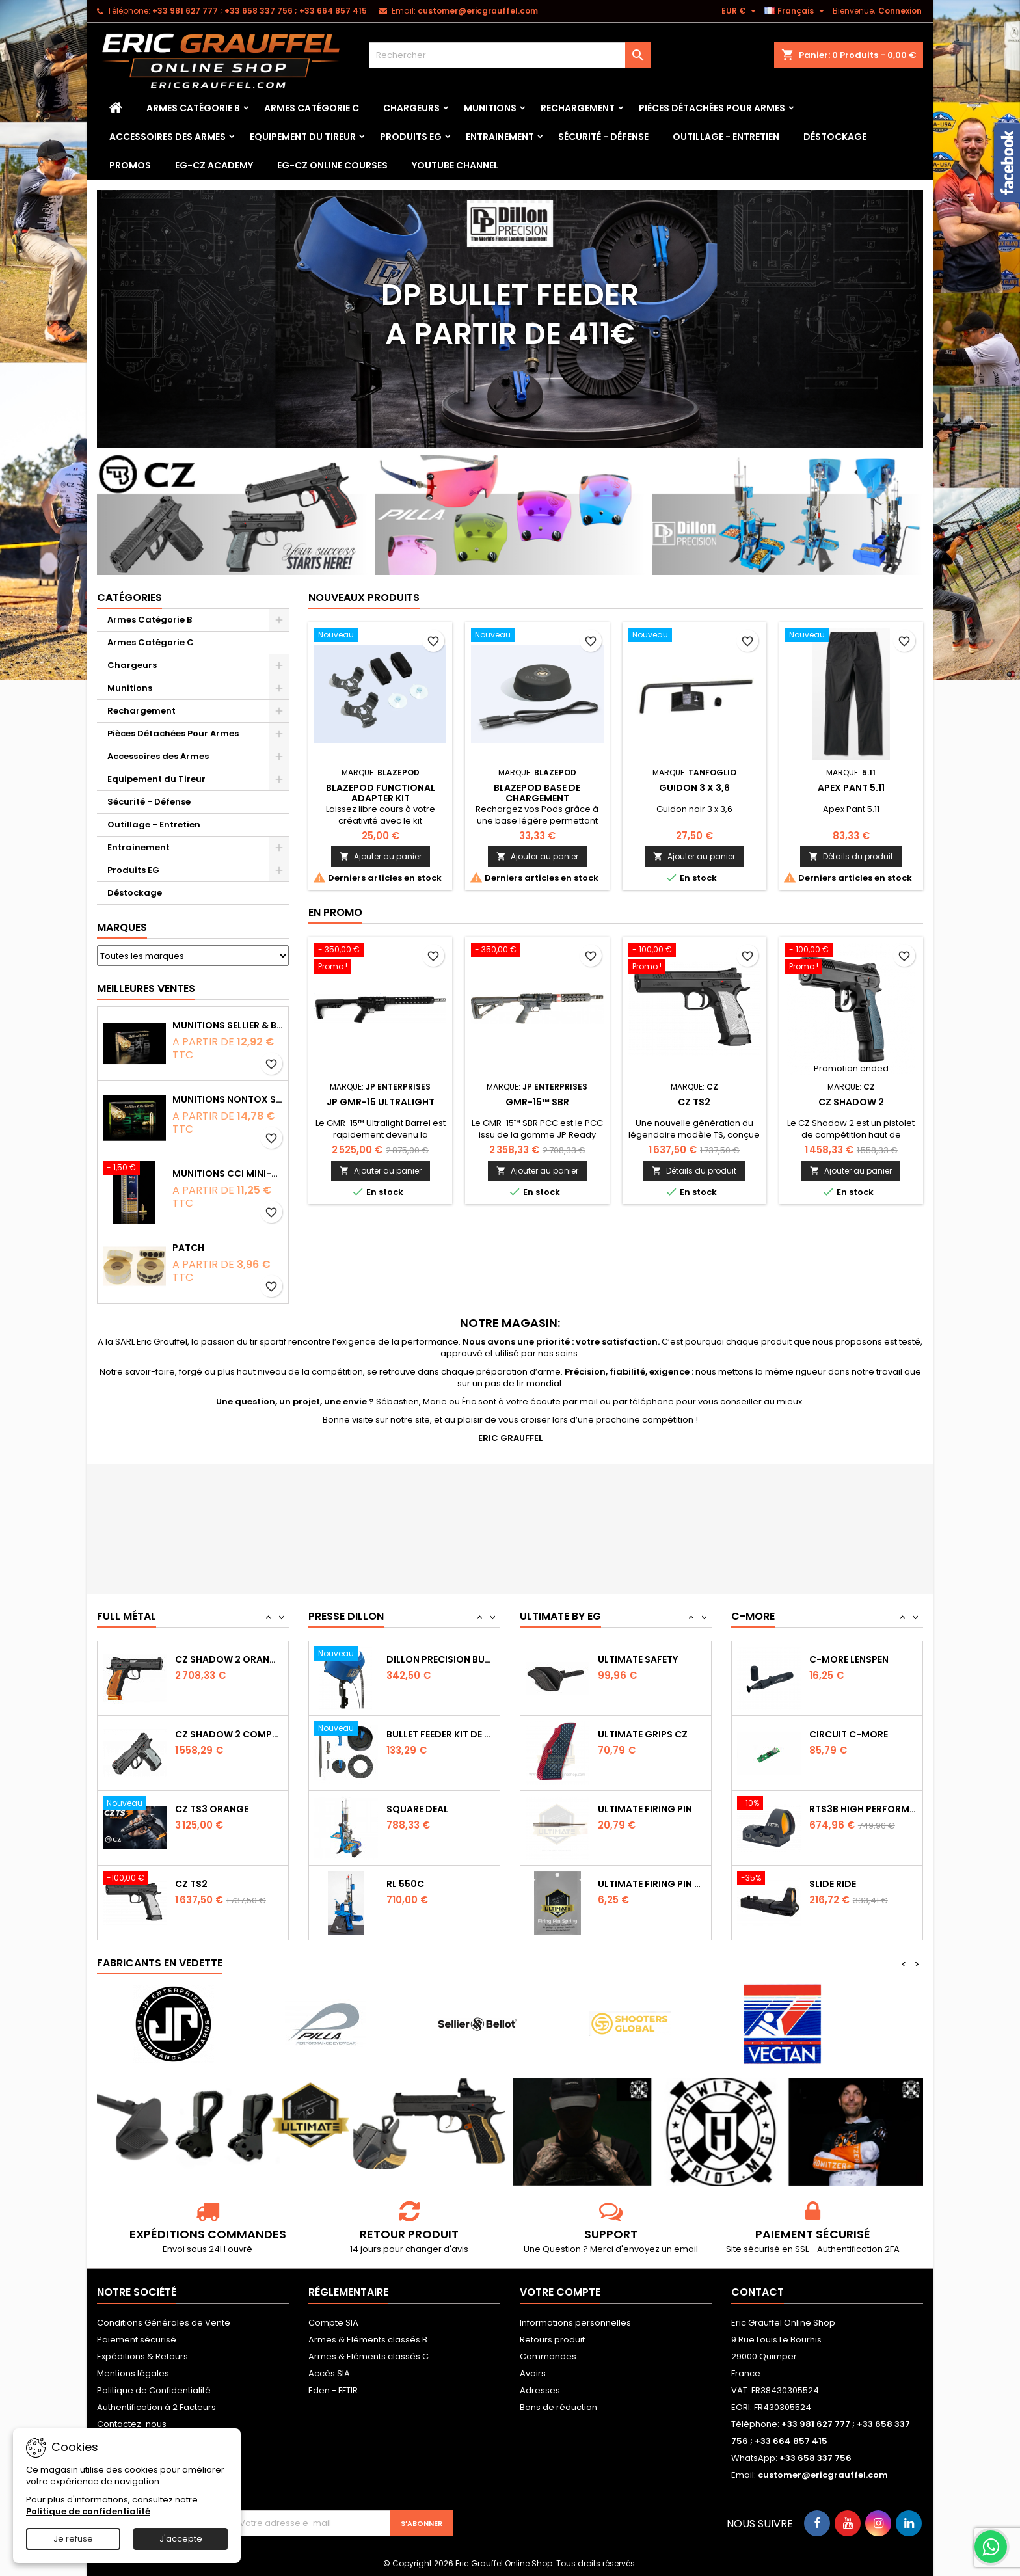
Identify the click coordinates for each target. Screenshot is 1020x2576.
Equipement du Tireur (303, 136)
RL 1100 (402, 1659)
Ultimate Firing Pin (645, 1884)
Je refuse (73, 2538)
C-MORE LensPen (849, 1734)
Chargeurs (411, 107)
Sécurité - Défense (603, 136)
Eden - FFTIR (333, 2390)
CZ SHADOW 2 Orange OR (229, 1734)
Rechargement (578, 107)
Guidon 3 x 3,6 (694, 787)
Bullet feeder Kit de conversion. (440, 1809)
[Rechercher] (510, 55)
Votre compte (560, 2292)
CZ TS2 (694, 1101)
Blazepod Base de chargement (537, 793)
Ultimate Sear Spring (651, 1659)
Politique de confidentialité (88, 2511)
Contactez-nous (132, 2424)
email (686, 2249)
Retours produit (552, 2339)
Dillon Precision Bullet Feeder (440, 1734)
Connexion (900, 10)
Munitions (490, 107)
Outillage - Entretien (726, 136)
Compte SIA (333, 2322)
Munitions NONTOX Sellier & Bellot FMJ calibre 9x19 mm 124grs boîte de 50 (227, 1099)
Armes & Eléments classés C (368, 2356)
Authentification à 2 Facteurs (156, 2407)
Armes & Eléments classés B (367, 2339)
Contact (757, 2292)
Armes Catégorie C (311, 107)
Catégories (129, 597)
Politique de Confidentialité (154, 2390)
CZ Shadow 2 (851, 1101)
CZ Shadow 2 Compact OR (229, 1809)
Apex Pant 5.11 (851, 787)
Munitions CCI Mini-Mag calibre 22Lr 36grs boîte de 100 (227, 1173)
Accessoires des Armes (167, 136)
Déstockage (834, 136)
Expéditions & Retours (142, 2356)
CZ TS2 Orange (211, 1659)
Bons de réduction (558, 2407)
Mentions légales (133, 2373)
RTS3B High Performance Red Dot (863, 1884)
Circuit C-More (848, 1809)
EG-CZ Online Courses (332, 165)
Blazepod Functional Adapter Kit (380, 793)
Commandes (548, 2356)
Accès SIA (329, 2373)
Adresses (540, 2390)
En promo (335, 912)
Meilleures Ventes (146, 988)
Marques (122, 927)
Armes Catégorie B (193, 107)
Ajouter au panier (381, 856)
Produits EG (411, 136)
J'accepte (180, 2538)
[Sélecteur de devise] (740, 11)
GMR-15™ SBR (537, 1101)
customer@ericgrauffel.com (478, 10)
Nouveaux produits (364, 597)
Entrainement (500, 136)
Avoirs (533, 2373)
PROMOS (130, 165)
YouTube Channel (455, 165)
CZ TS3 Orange (211, 1884)
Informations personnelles (575, 2322)
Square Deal (417, 1884)
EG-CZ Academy (214, 165)
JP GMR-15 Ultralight (381, 1101)
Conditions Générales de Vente (163, 2322)
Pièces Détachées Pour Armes (712, 107)
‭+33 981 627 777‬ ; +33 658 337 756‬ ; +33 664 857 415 (259, 10)
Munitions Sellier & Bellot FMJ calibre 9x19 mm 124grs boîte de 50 (227, 1025)
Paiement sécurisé (136, 2339)
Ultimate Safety (638, 1734)
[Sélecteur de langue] (795, 11)
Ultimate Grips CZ (643, 1809)
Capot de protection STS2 (863, 1659)
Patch (188, 1247)
